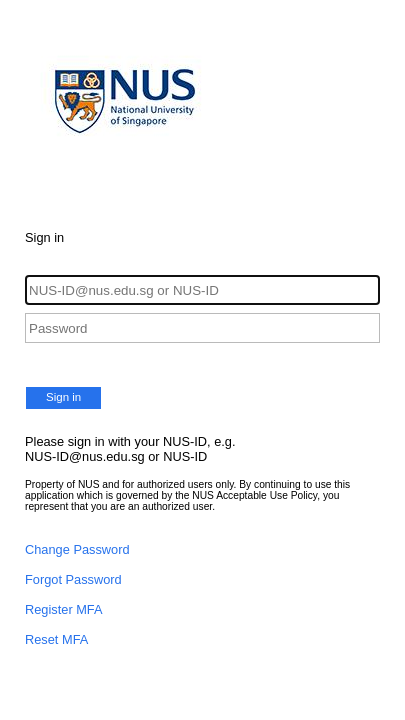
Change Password (77, 549)
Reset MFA (56, 639)
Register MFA (64, 609)
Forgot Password (73, 579)
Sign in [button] (63, 397)
